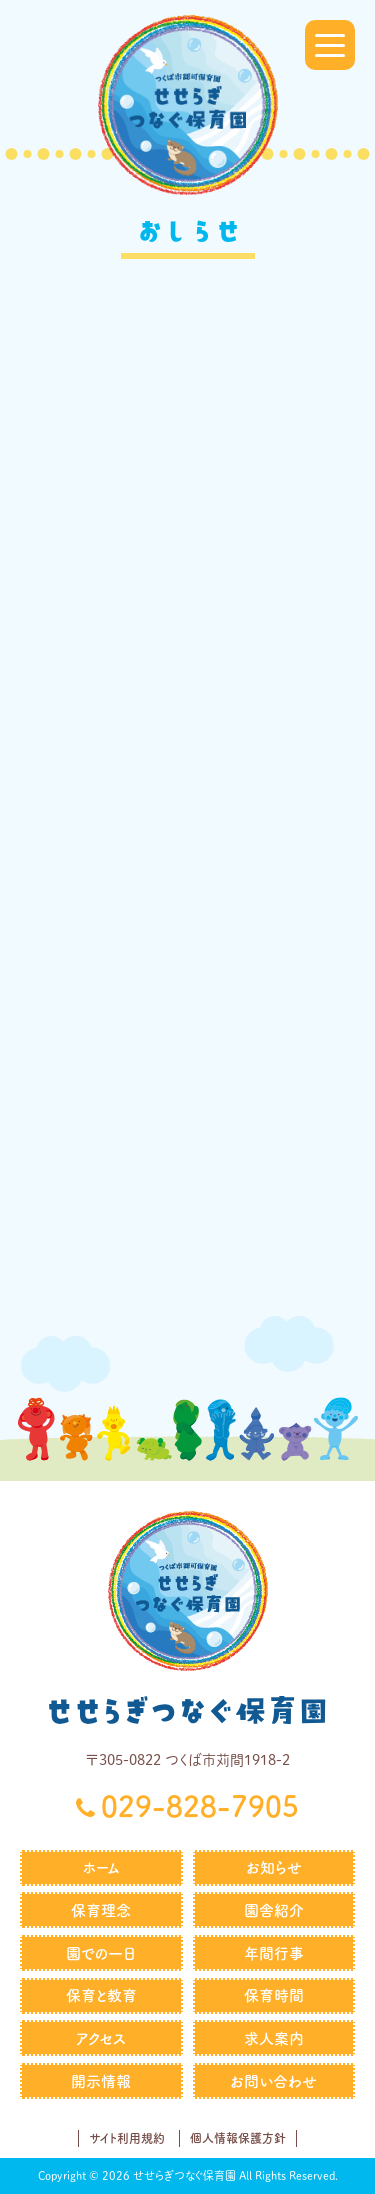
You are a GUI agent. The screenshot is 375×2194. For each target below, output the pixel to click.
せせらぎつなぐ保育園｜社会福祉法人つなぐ (188, 105)
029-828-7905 (200, 1806)
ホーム (101, 1867)
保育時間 (274, 1995)
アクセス (101, 2038)
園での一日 (101, 1953)
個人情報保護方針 (238, 2138)
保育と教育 (101, 1995)
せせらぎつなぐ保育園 (188, 1710)
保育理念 (101, 1910)
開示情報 (101, 2081)
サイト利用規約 (127, 2138)
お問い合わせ (273, 2081)
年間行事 (274, 1953)
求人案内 (274, 2038)
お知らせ (274, 1867)
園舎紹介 (274, 1910)
